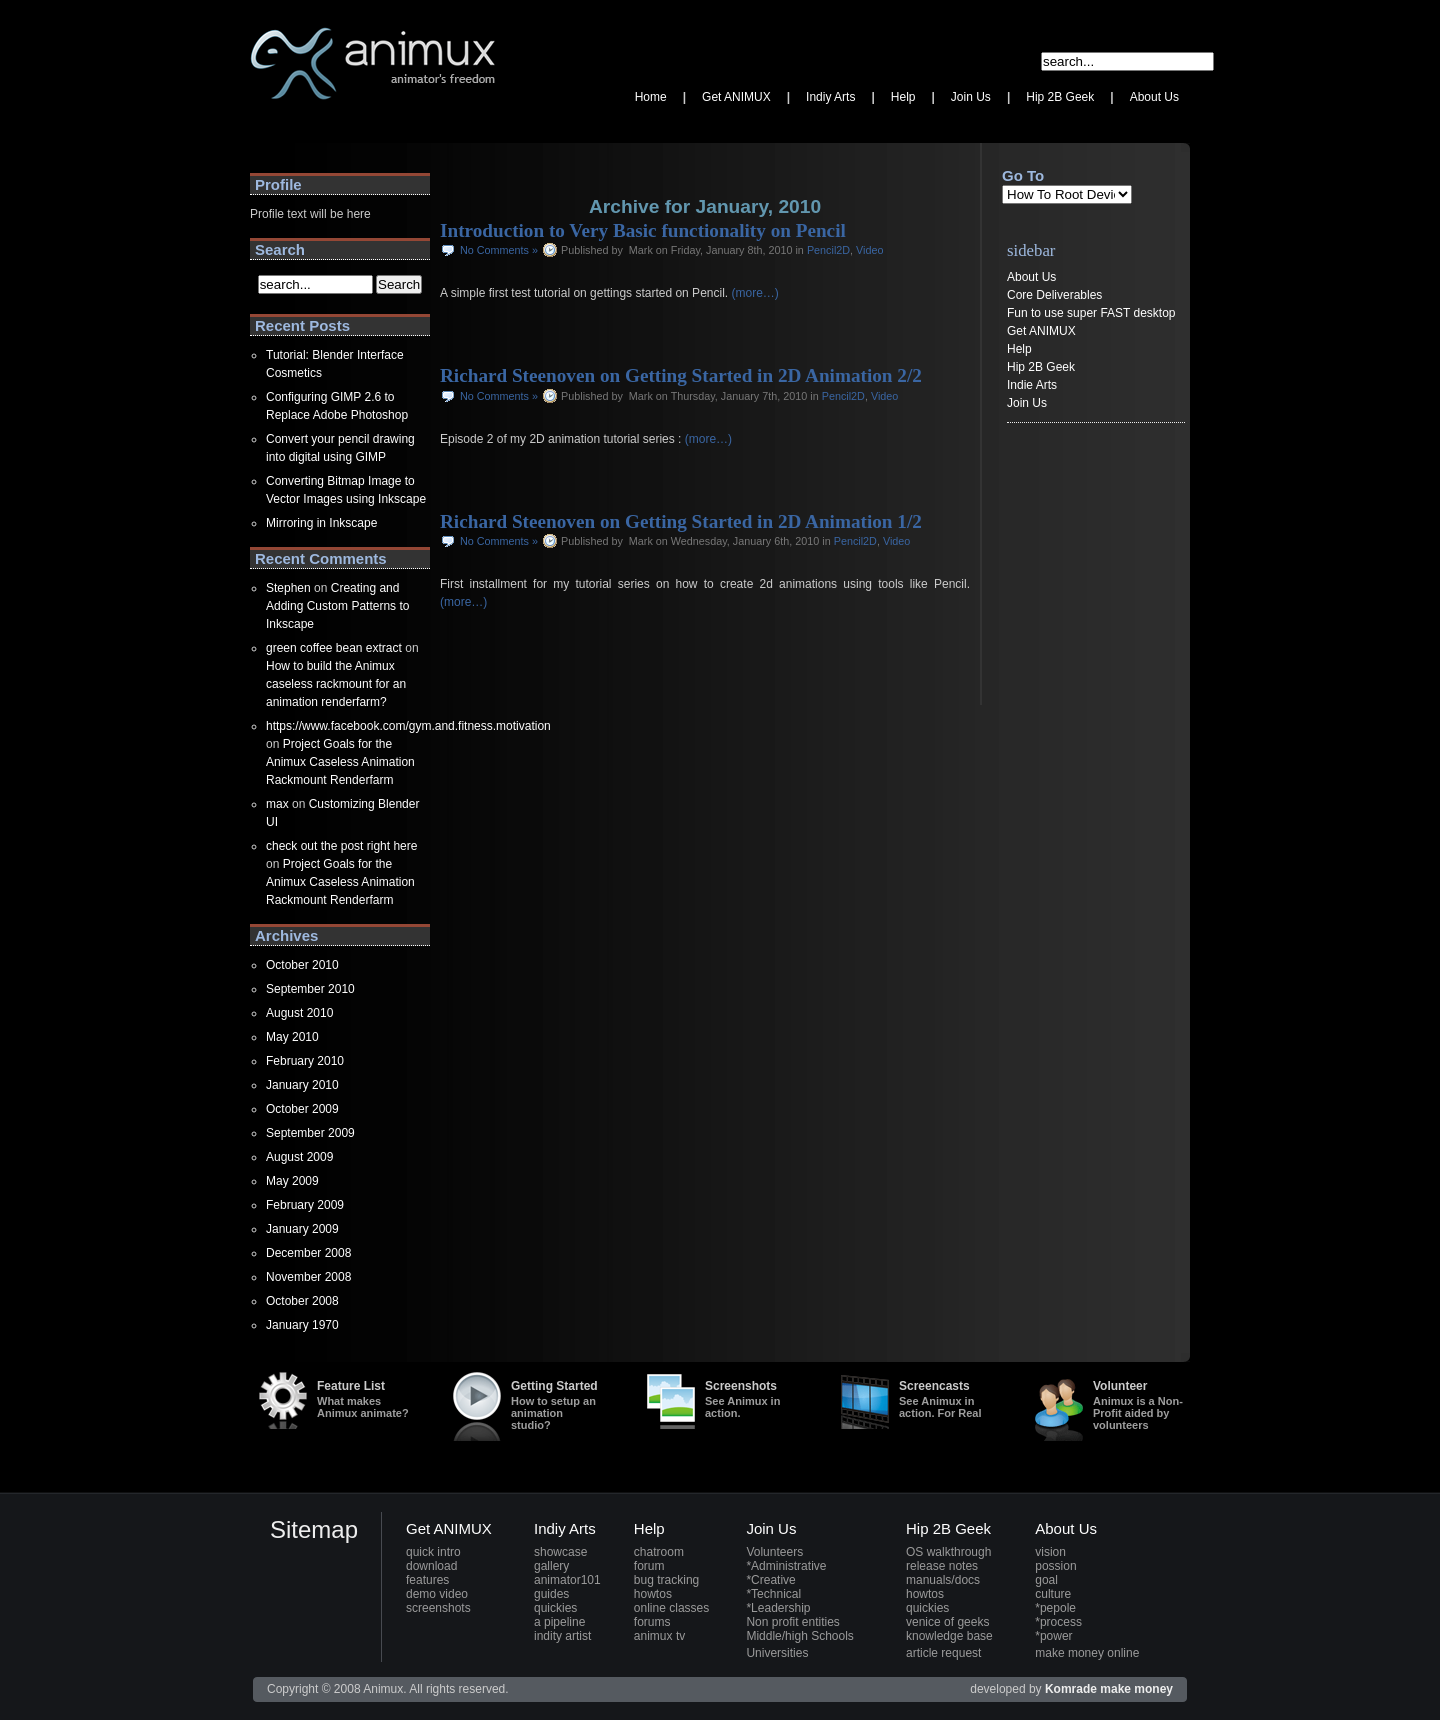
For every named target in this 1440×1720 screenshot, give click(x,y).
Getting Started (558, 1405)
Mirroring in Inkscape (321, 523)
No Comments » (499, 250)
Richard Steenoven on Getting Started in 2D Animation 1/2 (681, 521)
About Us (1031, 277)
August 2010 (299, 1013)
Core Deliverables (1054, 295)
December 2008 (308, 1253)
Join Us (1027, 403)
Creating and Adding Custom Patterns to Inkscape (337, 606)
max (277, 804)
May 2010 (292, 1037)
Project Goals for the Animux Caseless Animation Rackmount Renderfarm (340, 762)
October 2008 (302, 1301)
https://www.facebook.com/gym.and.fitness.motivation (408, 726)
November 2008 (308, 1277)
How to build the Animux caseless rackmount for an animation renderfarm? (336, 684)
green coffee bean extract (334, 648)
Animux (270, 125)
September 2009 (310, 1133)
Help (1019, 349)
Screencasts (946, 1399)
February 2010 (305, 1061)
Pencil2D (828, 250)
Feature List (364, 1399)
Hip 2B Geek (1041, 367)
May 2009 (292, 1181)
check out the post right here (341, 846)
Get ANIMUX (1041, 331)
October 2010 (302, 965)
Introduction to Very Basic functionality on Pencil (643, 230)
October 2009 (302, 1109)
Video (869, 250)
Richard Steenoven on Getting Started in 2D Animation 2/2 (681, 375)
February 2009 (305, 1205)
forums (652, 1622)
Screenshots (752, 1399)
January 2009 (302, 1229)
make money (1136, 1689)
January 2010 (302, 1085)
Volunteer (1140, 1405)
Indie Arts (1032, 385)
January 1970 (302, 1325)
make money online (1087, 1653)
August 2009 (299, 1157)
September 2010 (310, 989)
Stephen (288, 588)
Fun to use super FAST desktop (1091, 313)
